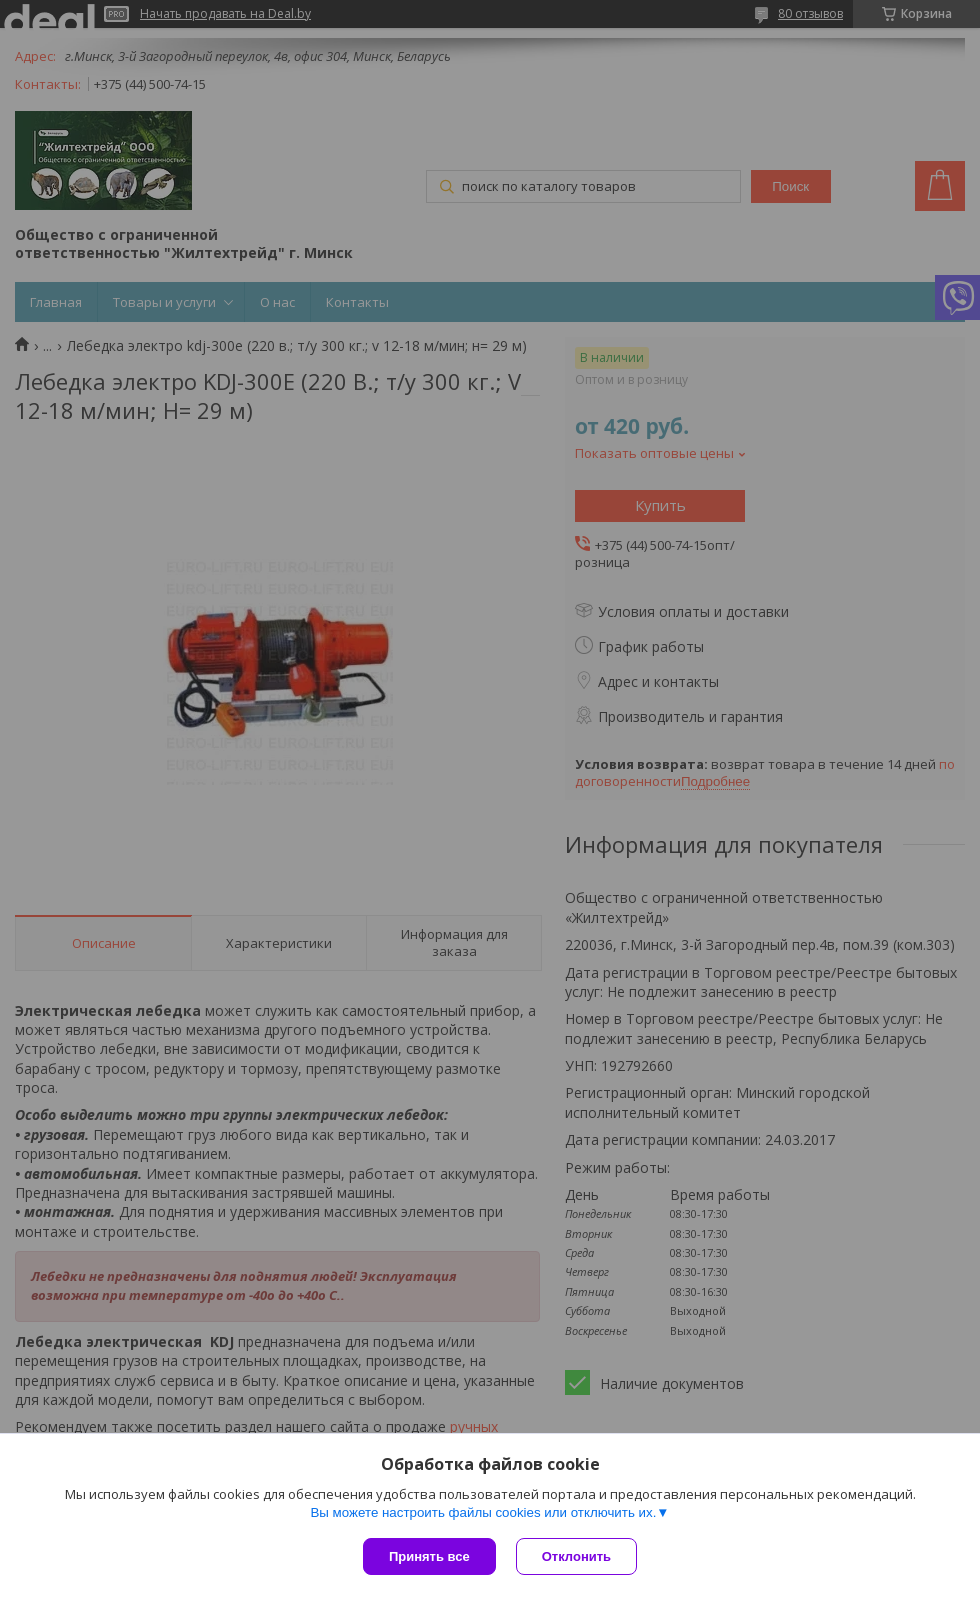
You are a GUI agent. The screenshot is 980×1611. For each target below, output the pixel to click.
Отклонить (576, 1556)
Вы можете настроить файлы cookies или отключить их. (483, 1512)
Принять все (429, 1556)
